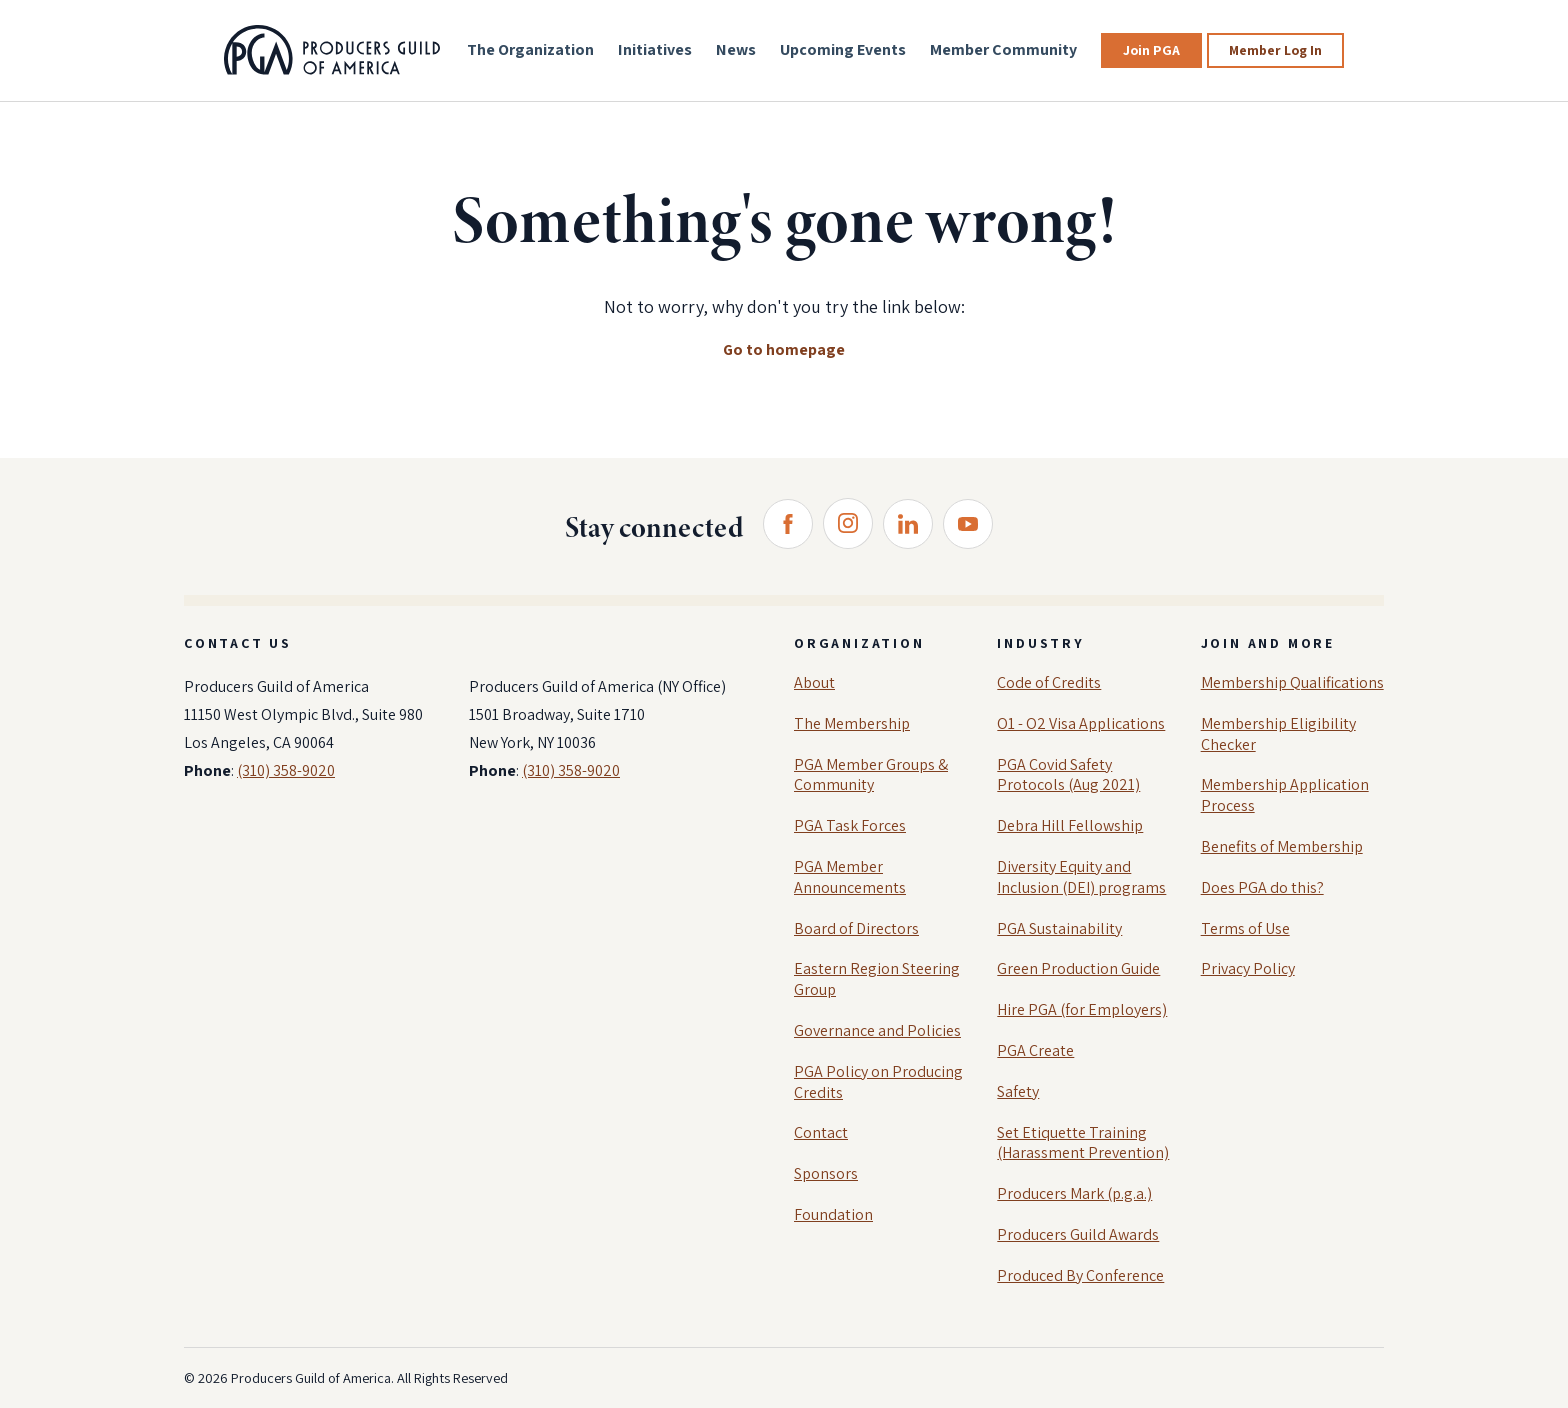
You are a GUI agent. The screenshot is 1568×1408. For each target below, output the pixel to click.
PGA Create (1035, 1050)
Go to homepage (784, 349)
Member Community (1003, 49)
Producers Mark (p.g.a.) (1074, 1193)
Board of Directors (856, 928)
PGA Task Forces (850, 825)
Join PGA (1151, 50)
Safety (1018, 1091)
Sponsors (826, 1173)
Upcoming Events (843, 49)
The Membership (852, 723)
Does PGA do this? (1262, 887)
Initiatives (655, 49)
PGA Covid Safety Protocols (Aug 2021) (1068, 775)
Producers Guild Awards (1078, 1234)
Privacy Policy (1248, 968)
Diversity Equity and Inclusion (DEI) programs (1081, 877)
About (814, 682)
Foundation (833, 1214)
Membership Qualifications (1292, 682)
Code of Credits (1049, 682)
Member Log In (1275, 50)
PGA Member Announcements (850, 877)
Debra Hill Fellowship (1070, 825)
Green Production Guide (1078, 968)
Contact (821, 1132)
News (736, 49)
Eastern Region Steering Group (877, 979)
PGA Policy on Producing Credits (878, 1082)
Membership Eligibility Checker (1278, 734)
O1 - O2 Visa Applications (1081, 723)
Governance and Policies (877, 1030)
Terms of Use (1245, 928)
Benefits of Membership (1282, 846)
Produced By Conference (1080, 1275)
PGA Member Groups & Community (871, 775)
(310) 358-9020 (286, 770)
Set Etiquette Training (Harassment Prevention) (1083, 1143)
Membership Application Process (1285, 795)
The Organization (530, 49)
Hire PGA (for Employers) (1082, 1009)
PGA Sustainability (1059, 928)
